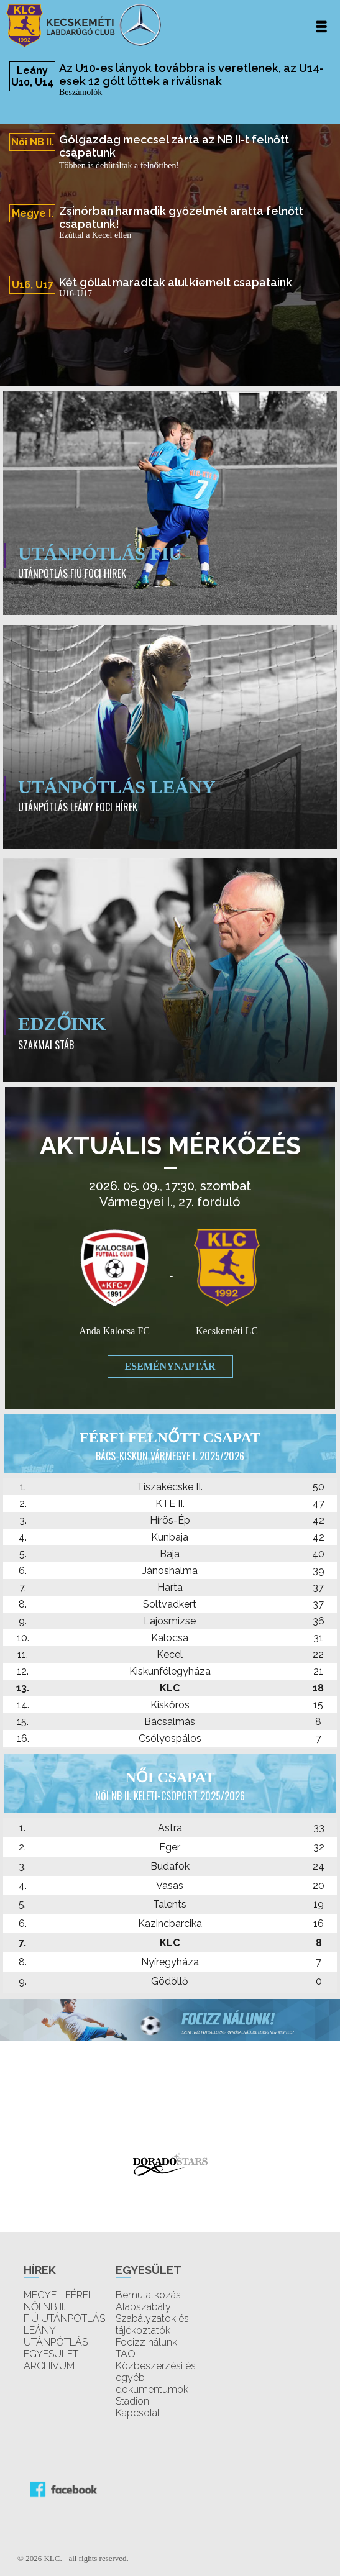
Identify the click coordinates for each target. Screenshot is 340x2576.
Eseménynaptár (170, 1366)
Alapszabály (143, 2307)
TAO (126, 2354)
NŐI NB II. (44, 2307)
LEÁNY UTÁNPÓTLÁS (56, 2336)
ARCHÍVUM (49, 2366)
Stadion (132, 2401)
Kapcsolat (138, 2413)
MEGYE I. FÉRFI (57, 2295)
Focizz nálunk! (147, 2342)
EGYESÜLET (51, 2354)
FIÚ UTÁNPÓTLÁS (64, 2318)
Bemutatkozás (148, 2295)
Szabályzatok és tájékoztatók (152, 2324)
